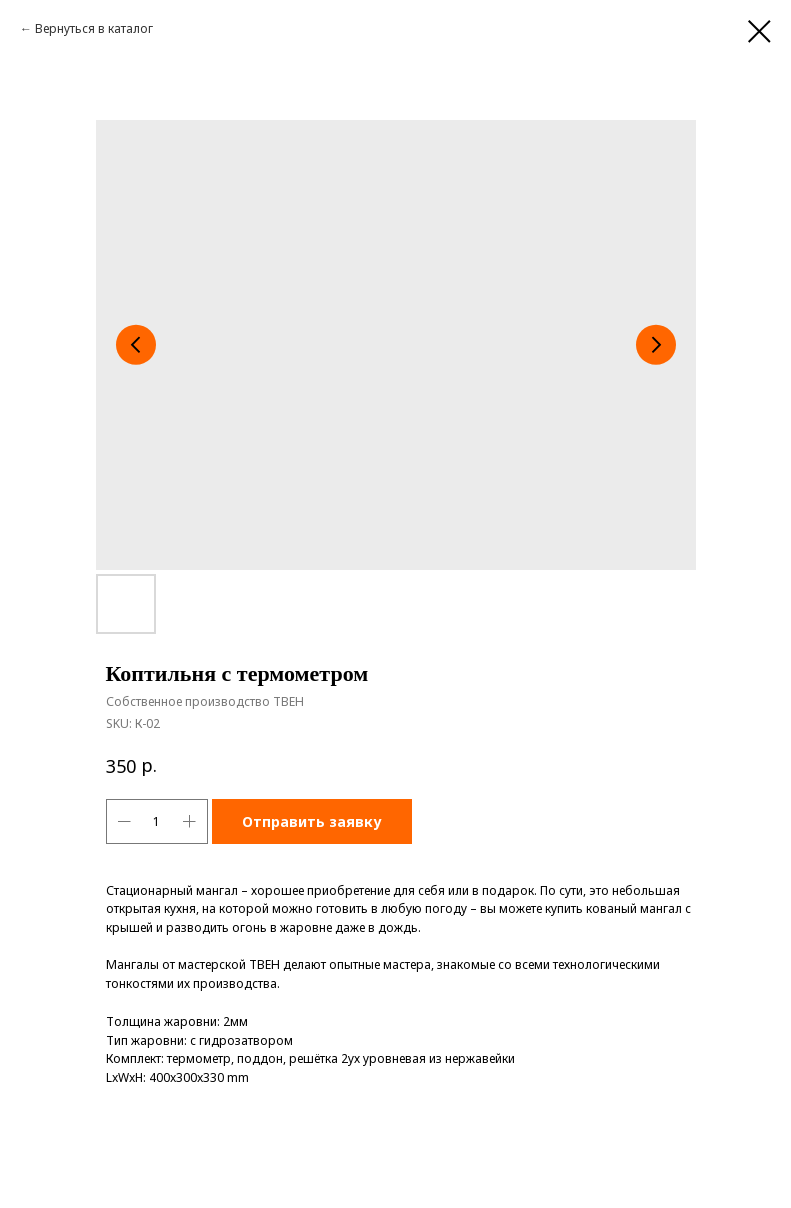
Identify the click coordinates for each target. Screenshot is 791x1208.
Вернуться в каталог (94, 28)
